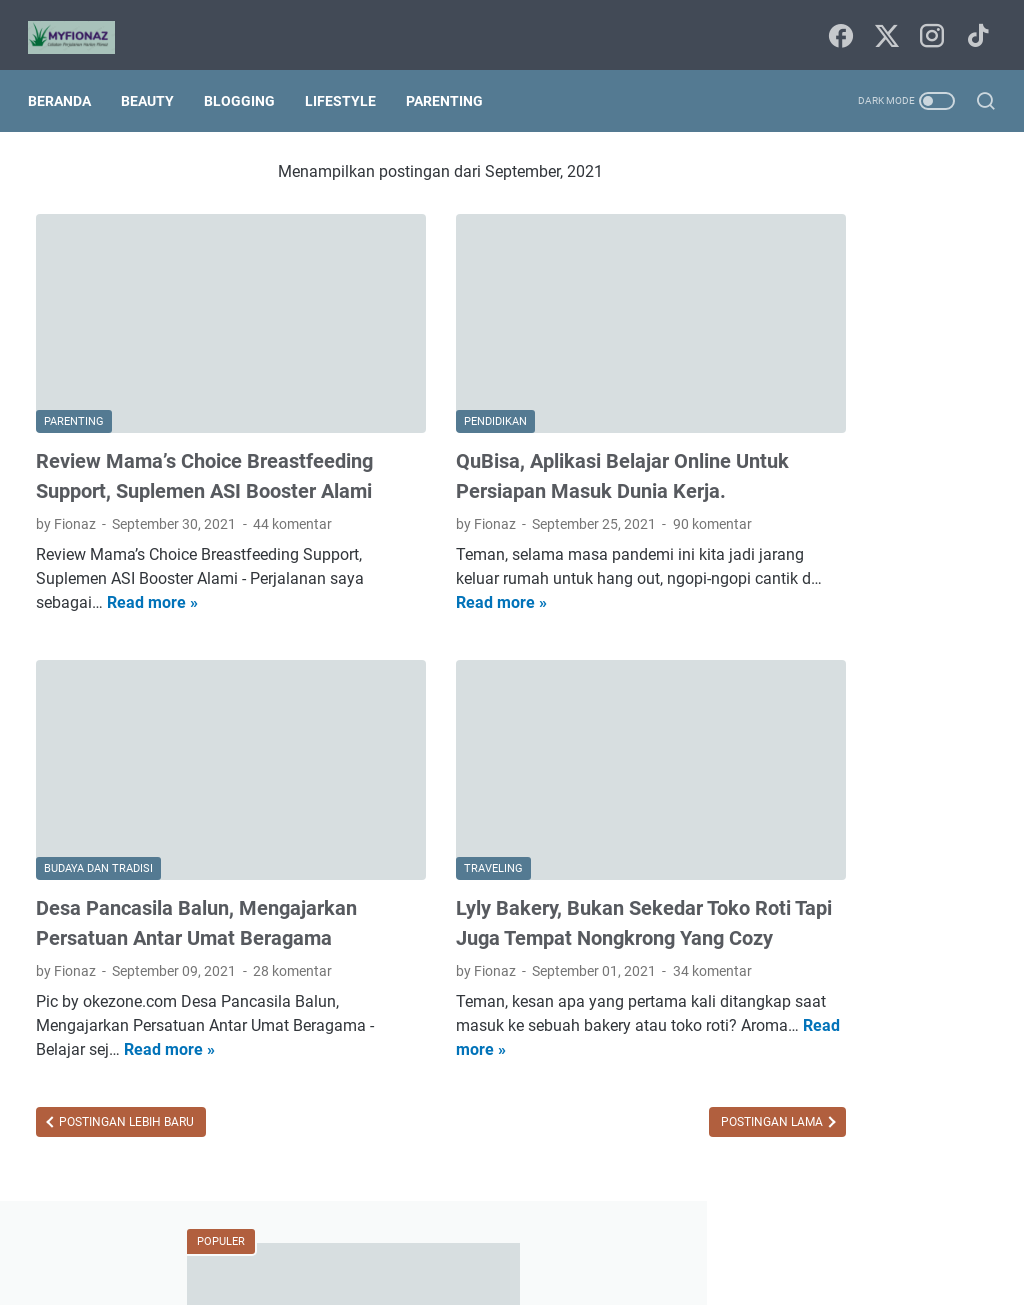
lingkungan (858, 1038)
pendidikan (787, 1075)
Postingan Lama (598, 1072)
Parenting (452, 82)
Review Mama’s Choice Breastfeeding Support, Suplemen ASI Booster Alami (186, 431)
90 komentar (624, 494)
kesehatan (921, 1001)
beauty (892, 853)
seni (910, 1075)
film (963, 964)
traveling (847, 1112)
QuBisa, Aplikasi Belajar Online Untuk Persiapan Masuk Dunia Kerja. (505, 431)
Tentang (584, 1233)
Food (769, 816)
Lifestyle (348, 82)
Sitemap (513, 1233)
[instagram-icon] (929, 25)
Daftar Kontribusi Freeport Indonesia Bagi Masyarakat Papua (856, 604)
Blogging (247, 82)
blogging (780, 890)
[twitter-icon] (884, 25)
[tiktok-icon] (974, 25)
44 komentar (292, 494)
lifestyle (776, 1038)
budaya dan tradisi (811, 927)
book (846, 890)
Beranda (67, 82)
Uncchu (594, 1274)
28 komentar (292, 921)
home (847, 1001)
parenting (947, 1038)
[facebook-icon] (839, 25)
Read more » (270, 572)
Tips (766, 853)
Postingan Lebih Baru (125, 1072)
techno (774, 1112)
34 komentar (624, 921)
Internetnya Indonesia (877, 816)
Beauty (155, 82)
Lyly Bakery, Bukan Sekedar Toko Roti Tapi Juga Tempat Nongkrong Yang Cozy (518, 858)
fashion (904, 964)
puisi (859, 1075)
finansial (779, 1001)
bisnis (956, 853)
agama (825, 853)
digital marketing (805, 964)
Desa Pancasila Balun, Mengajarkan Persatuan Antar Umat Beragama (170, 858)
